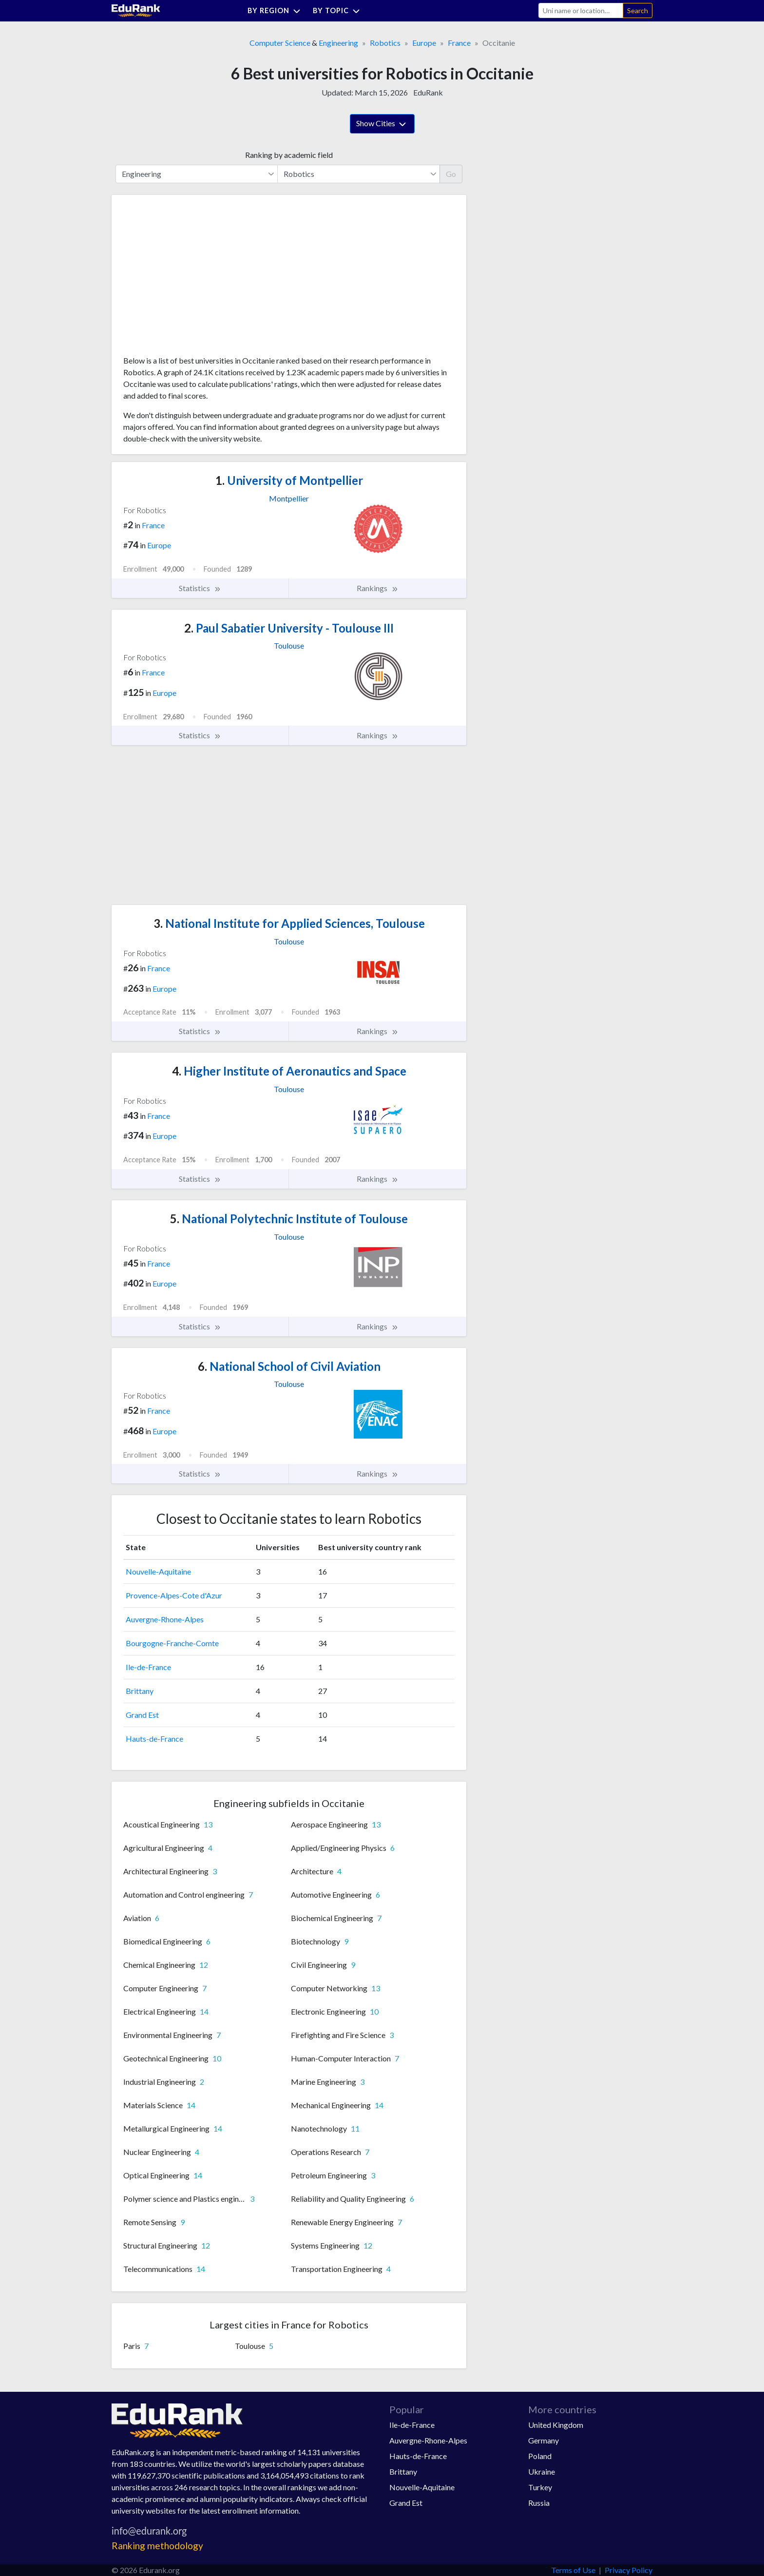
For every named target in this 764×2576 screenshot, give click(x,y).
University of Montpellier (289, 480)
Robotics (385, 42)
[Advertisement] (196, 279)
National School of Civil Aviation (289, 1366)
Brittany (139, 1690)
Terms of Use (573, 2570)
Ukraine (541, 2471)
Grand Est (142, 1714)
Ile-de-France (148, 1667)
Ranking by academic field (289, 154)
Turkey (540, 2487)
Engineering (338, 42)
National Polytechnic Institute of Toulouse (289, 1218)
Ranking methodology (157, 2545)
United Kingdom (555, 2424)
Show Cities (382, 124)
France (459, 42)
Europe (424, 42)
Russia (539, 2502)
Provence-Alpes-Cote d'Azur (174, 1595)
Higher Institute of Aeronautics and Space (289, 1071)
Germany (543, 2440)
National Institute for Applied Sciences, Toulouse (289, 923)
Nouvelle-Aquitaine (158, 1571)
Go (451, 173)
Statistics (200, 588)
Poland (540, 2456)
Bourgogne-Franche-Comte (172, 1643)
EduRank (428, 92)
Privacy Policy (628, 2570)
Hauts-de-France (154, 1738)
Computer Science (279, 42)
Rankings (378, 588)
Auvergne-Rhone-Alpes (165, 1619)
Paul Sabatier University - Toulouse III (289, 628)
